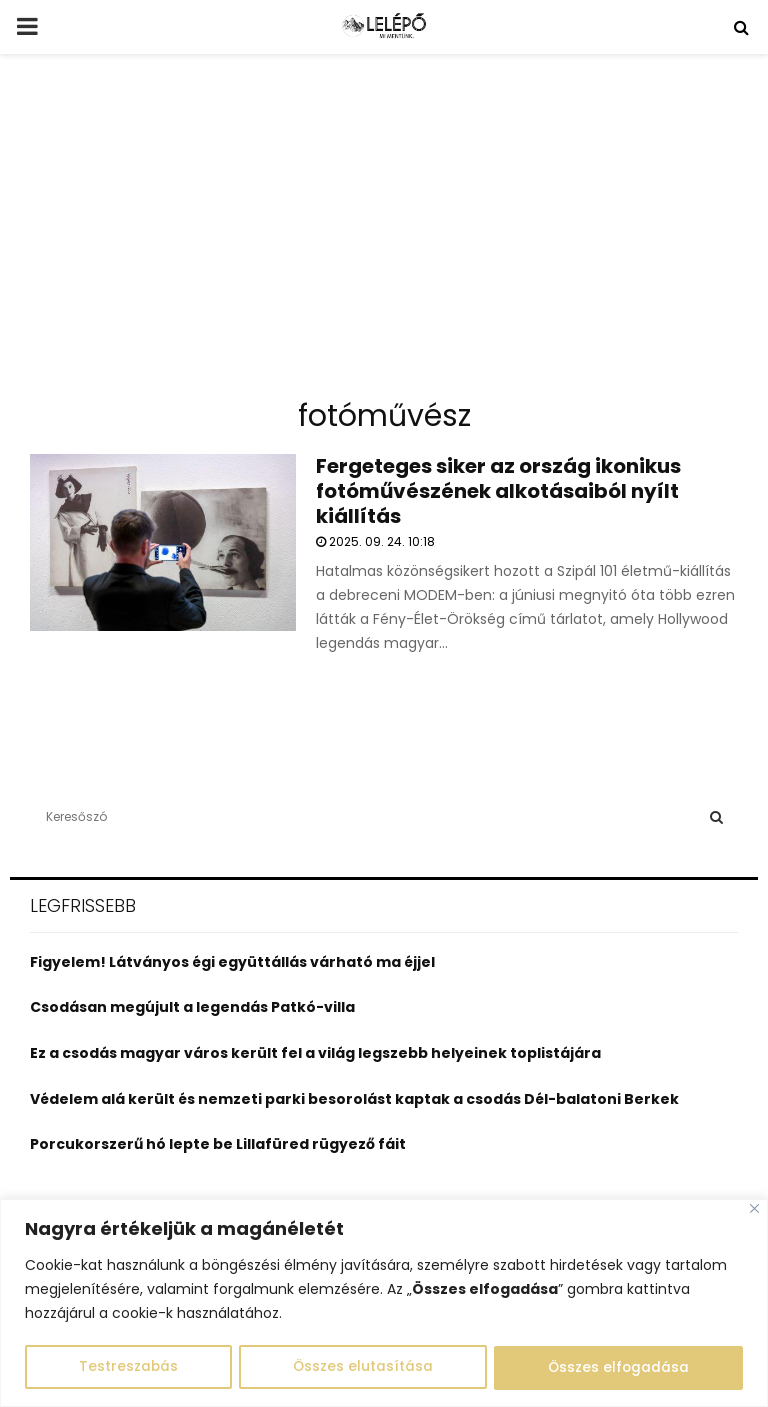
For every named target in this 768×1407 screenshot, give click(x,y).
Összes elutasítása (362, 1368)
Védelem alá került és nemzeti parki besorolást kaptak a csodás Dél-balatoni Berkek (354, 1099)
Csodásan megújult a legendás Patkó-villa (192, 1007)
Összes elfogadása (618, 1368)
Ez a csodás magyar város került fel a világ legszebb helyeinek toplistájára (315, 1053)
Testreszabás (128, 1368)
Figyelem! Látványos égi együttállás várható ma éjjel (232, 962)
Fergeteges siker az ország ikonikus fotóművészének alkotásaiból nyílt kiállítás (498, 491)
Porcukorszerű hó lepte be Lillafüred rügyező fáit (218, 1144)
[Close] (754, 1209)
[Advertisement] (384, 234)
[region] (384, 1303)
